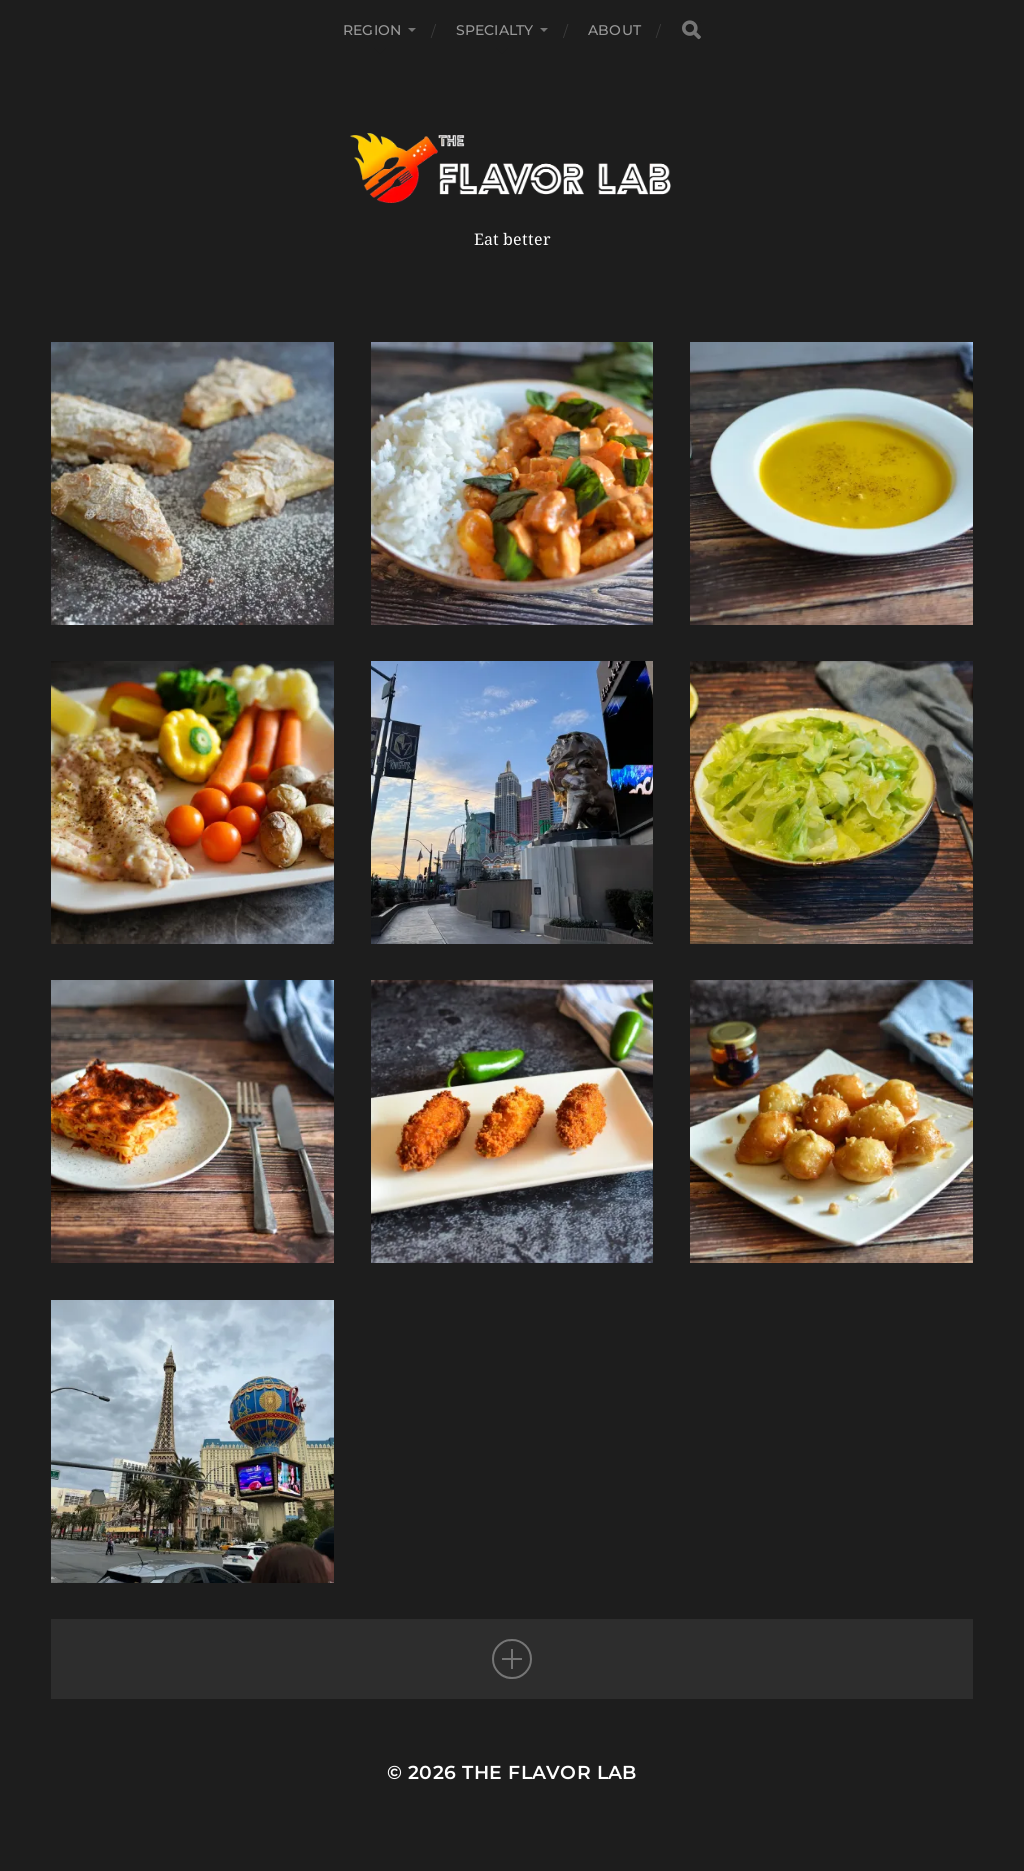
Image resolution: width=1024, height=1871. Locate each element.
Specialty (494, 30)
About (614, 30)
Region (372, 30)
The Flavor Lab (549, 1772)
